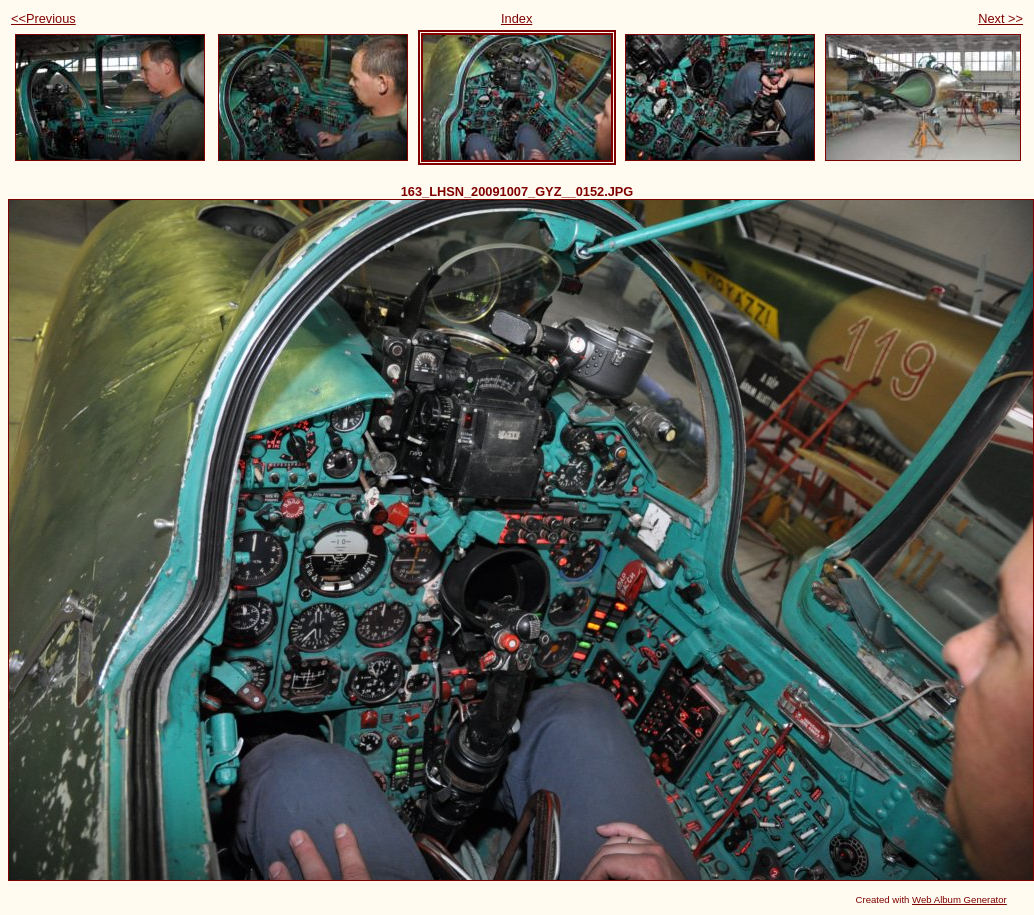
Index (516, 18)
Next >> (1000, 18)
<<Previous (43, 18)
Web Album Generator (959, 899)
